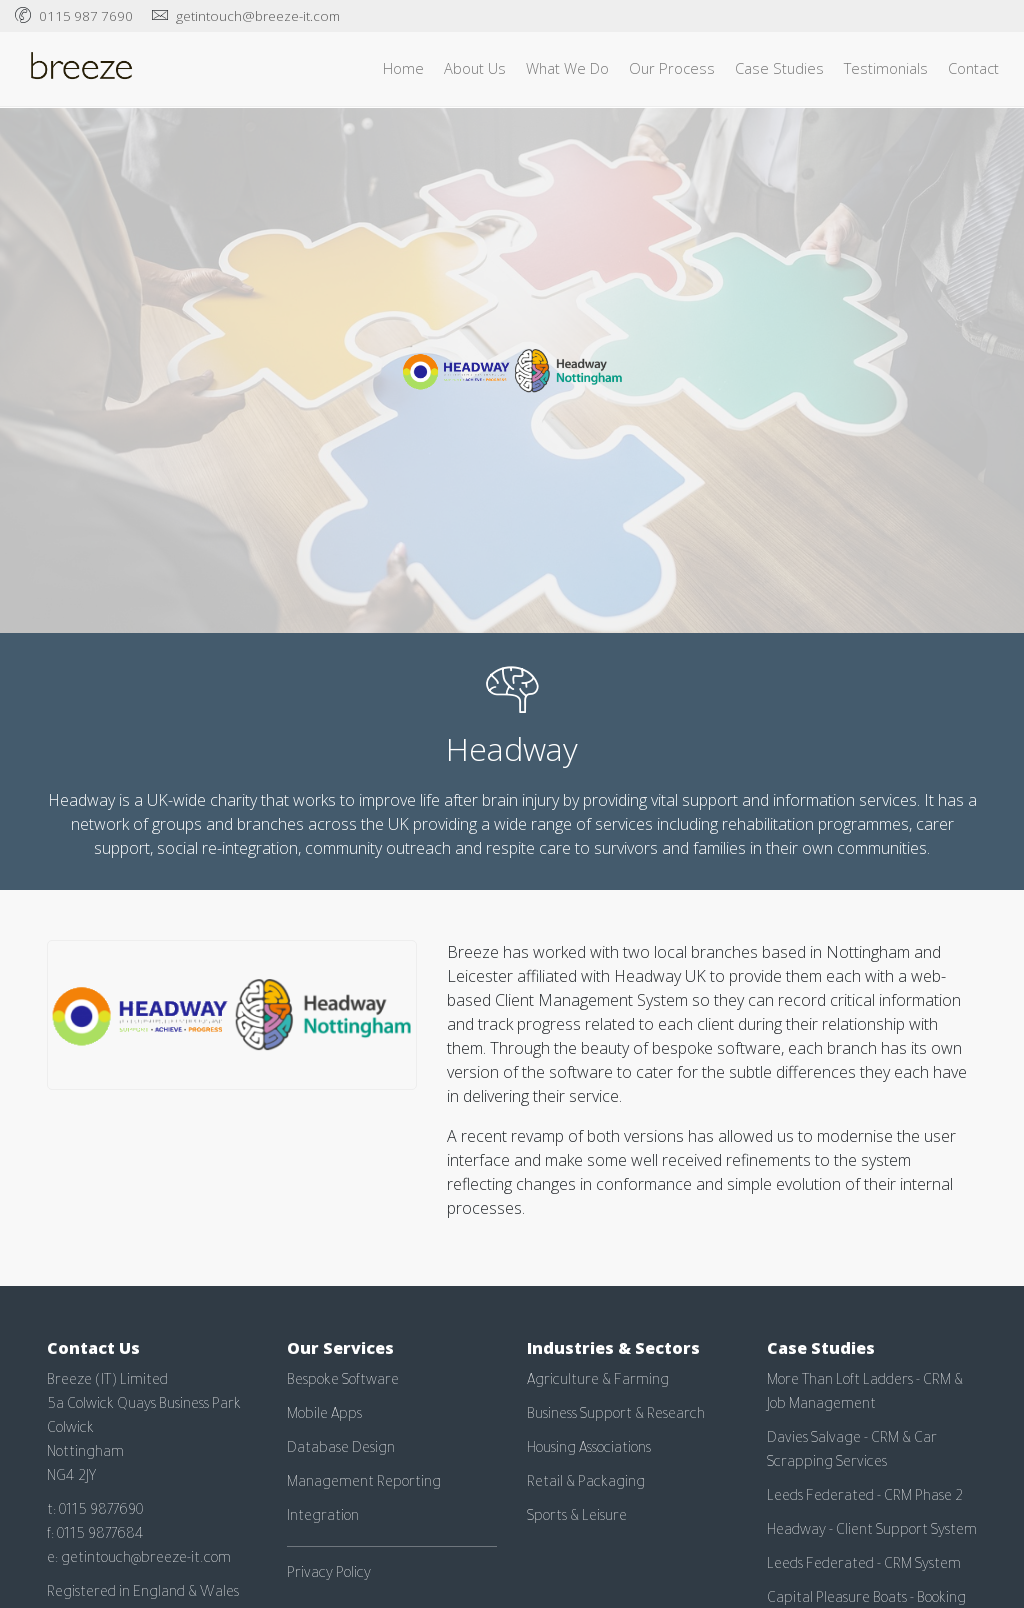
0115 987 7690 (86, 16)
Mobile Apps (324, 1416)
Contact (973, 68)
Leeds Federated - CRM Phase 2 (865, 1498)
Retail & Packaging (586, 1484)
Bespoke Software (343, 1382)
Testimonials (886, 68)
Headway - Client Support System (872, 1532)
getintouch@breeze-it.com (258, 16)
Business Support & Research (616, 1416)
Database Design (341, 1450)
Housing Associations (589, 1450)
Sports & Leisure (577, 1518)
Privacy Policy (329, 1575)
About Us (475, 68)
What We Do (567, 68)
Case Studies (779, 68)
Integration (323, 1518)
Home (403, 68)
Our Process (672, 68)
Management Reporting (364, 1484)
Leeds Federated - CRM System (864, 1566)
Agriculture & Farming (598, 1382)
